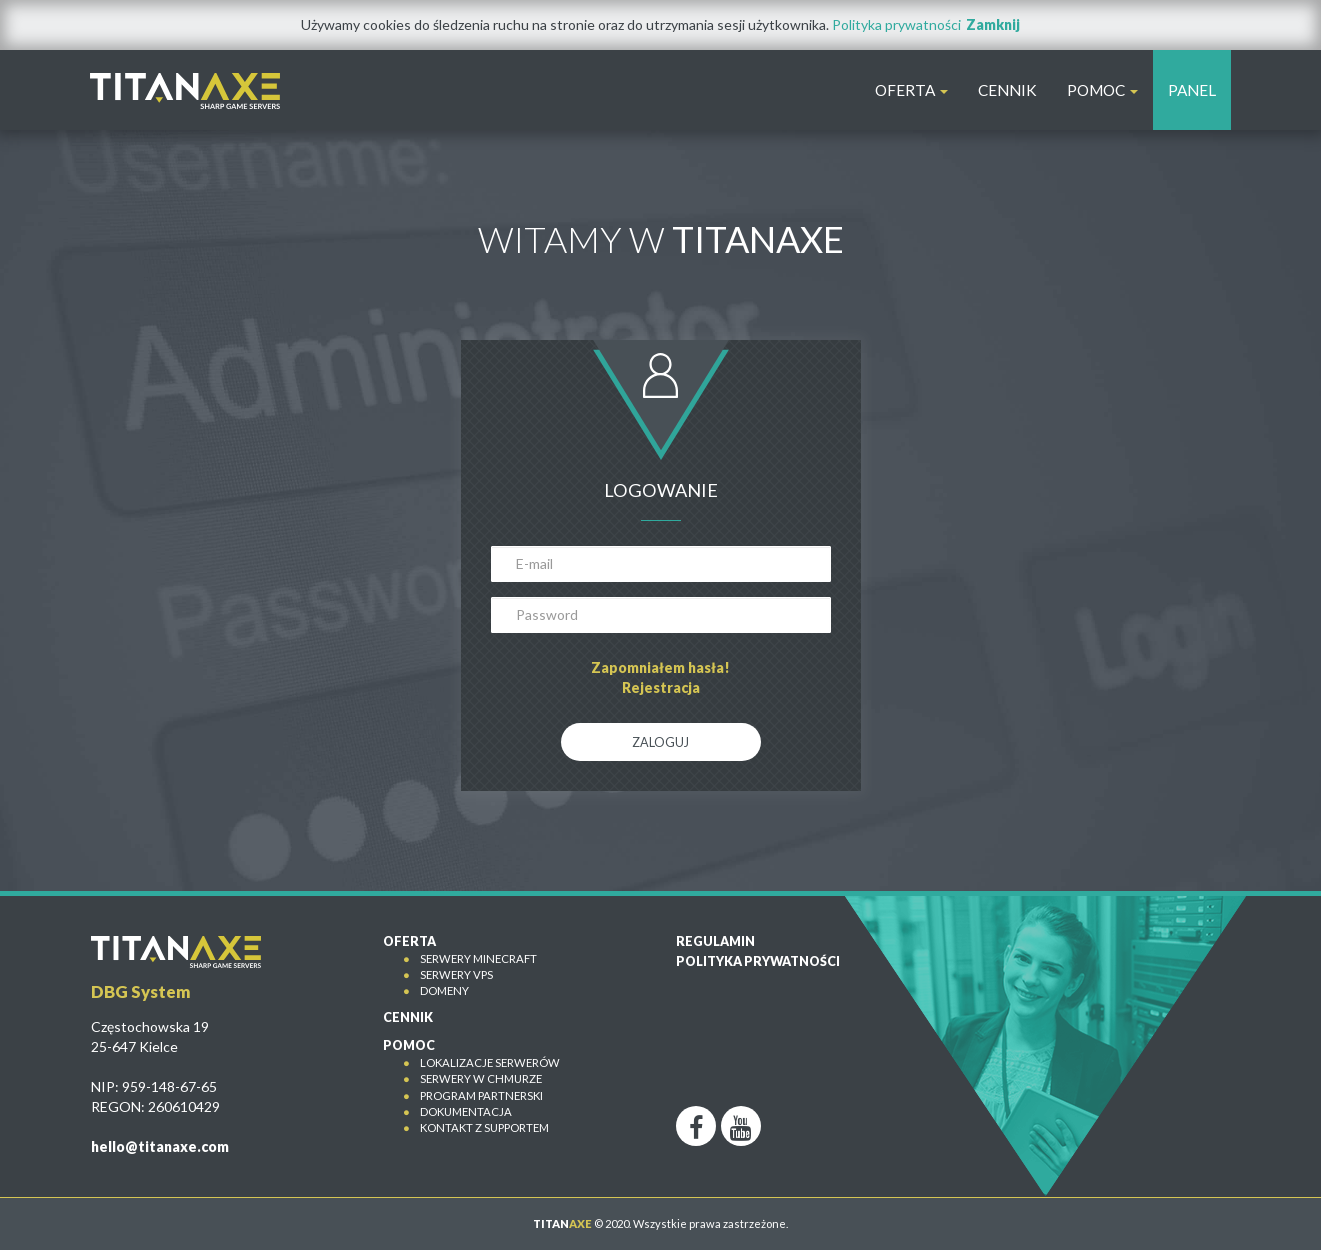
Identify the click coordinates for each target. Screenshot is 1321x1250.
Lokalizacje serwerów (490, 1062)
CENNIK (1007, 90)
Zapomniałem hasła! (660, 667)
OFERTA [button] (911, 90)
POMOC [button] (1102, 90)
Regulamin (715, 941)
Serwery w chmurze (481, 1078)
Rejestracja (661, 687)
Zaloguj (660, 742)
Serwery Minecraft (478, 958)
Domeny (444, 990)
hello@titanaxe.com (160, 1146)
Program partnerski (481, 1095)
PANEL (1192, 90)
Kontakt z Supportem (484, 1127)
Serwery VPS (456, 974)
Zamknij (993, 24)
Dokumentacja (466, 1111)
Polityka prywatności (896, 24)
